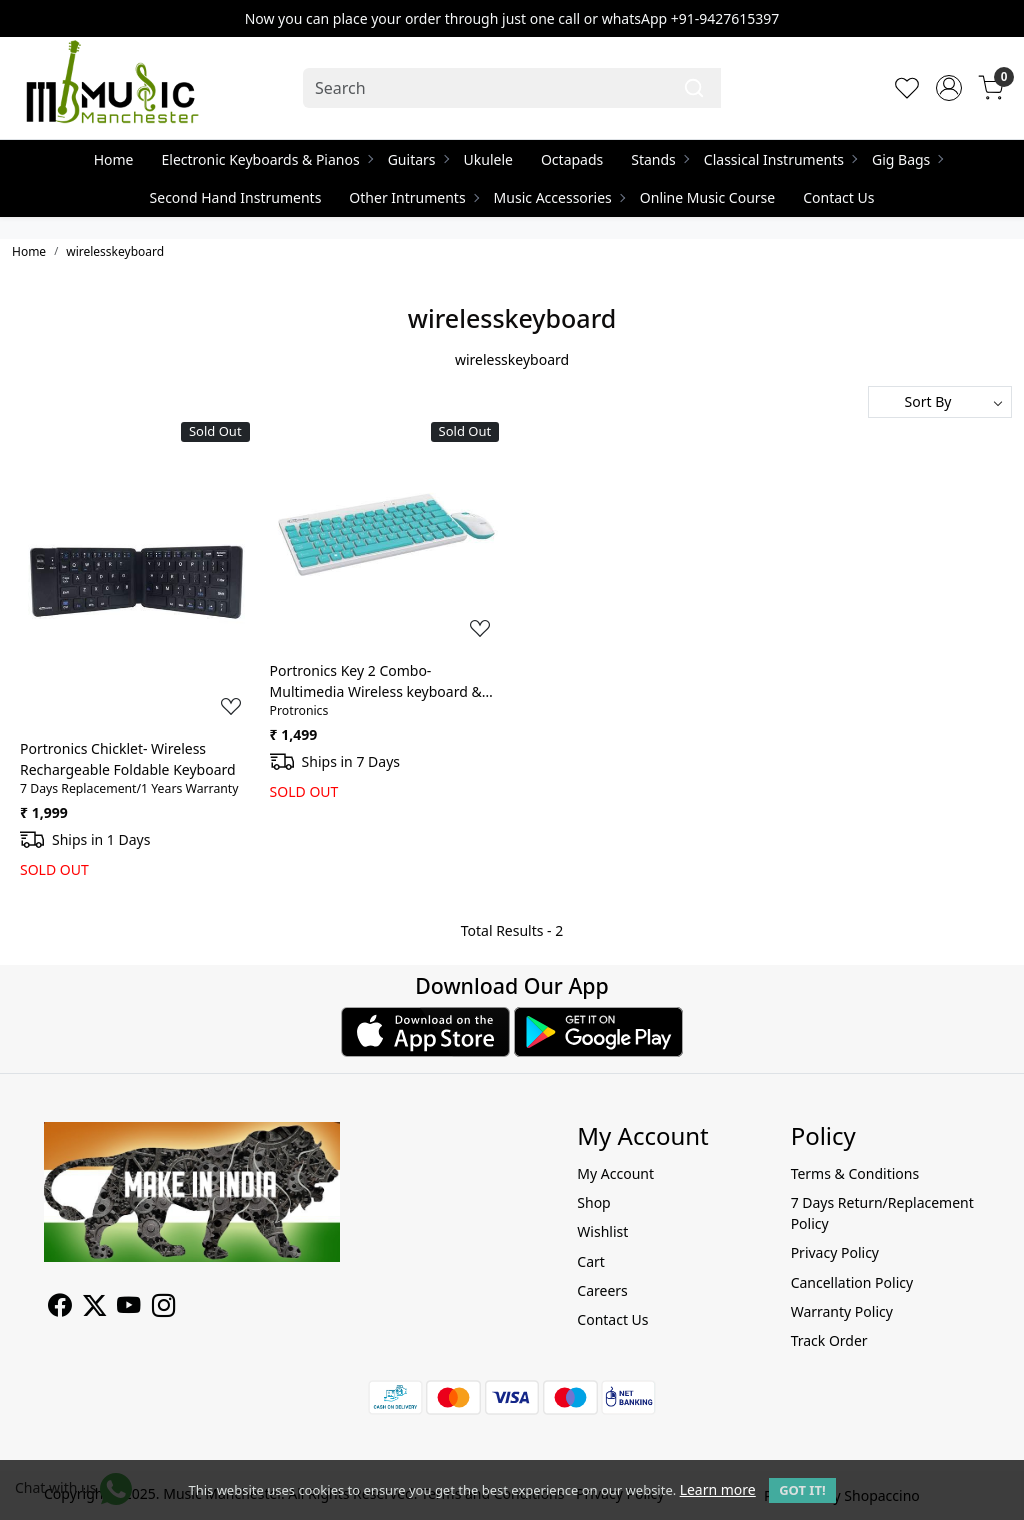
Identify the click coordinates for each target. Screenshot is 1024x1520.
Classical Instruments (780, 159)
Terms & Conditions (855, 1173)
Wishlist (602, 1231)
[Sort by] (940, 402)
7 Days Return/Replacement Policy (882, 1213)
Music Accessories (559, 197)
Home (114, 159)
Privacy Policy (835, 1252)
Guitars (418, 159)
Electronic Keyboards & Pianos (267, 159)
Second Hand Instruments (236, 197)
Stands (659, 159)
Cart (591, 1261)
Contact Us (838, 197)
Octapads (572, 159)
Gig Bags (907, 159)
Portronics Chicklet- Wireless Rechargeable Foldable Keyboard (128, 759)
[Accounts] (949, 88)
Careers (602, 1290)
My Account (615, 1173)
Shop (593, 1202)
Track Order (829, 1340)
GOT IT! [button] (802, 1490)
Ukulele (488, 159)
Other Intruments (413, 197)
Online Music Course (707, 197)
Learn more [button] (718, 1489)
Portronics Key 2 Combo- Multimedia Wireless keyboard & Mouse (376, 681)
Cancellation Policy (852, 1282)
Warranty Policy (842, 1311)
